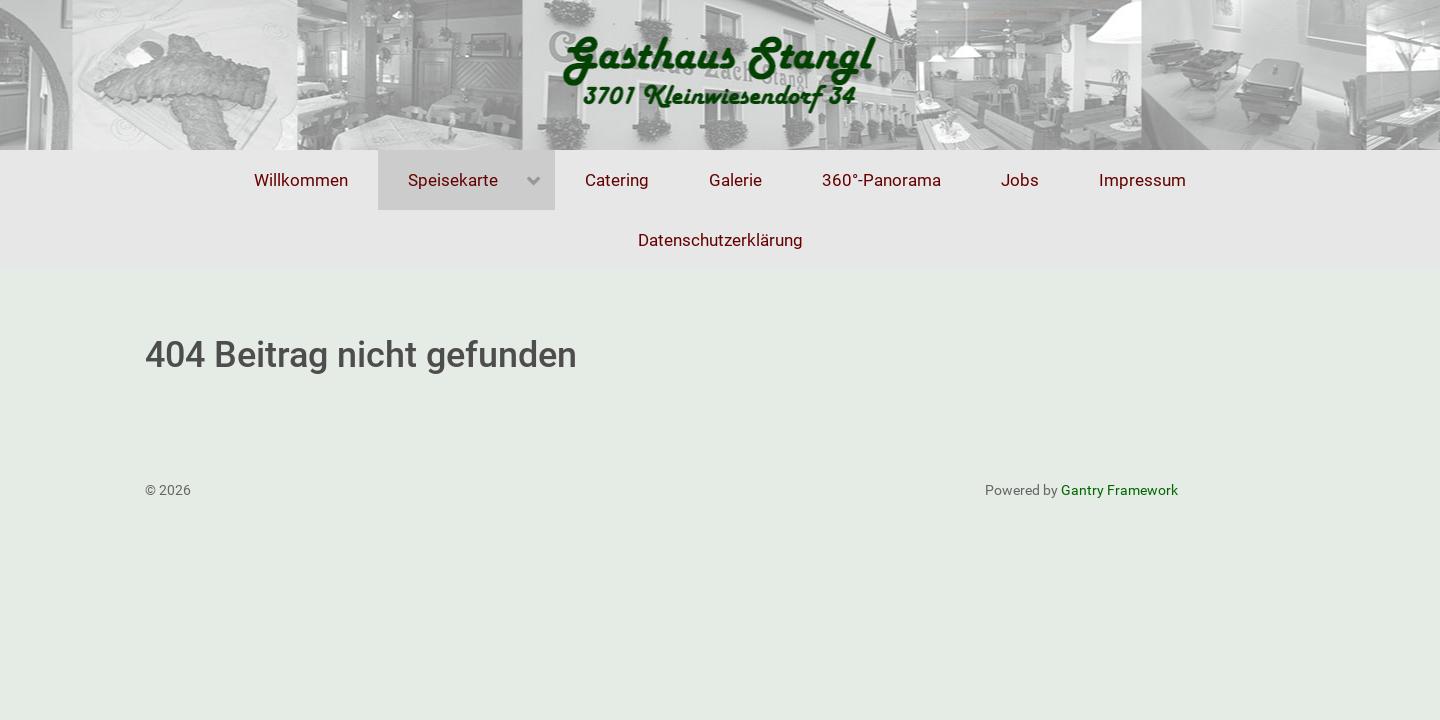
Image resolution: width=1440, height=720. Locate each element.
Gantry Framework (1119, 490)
